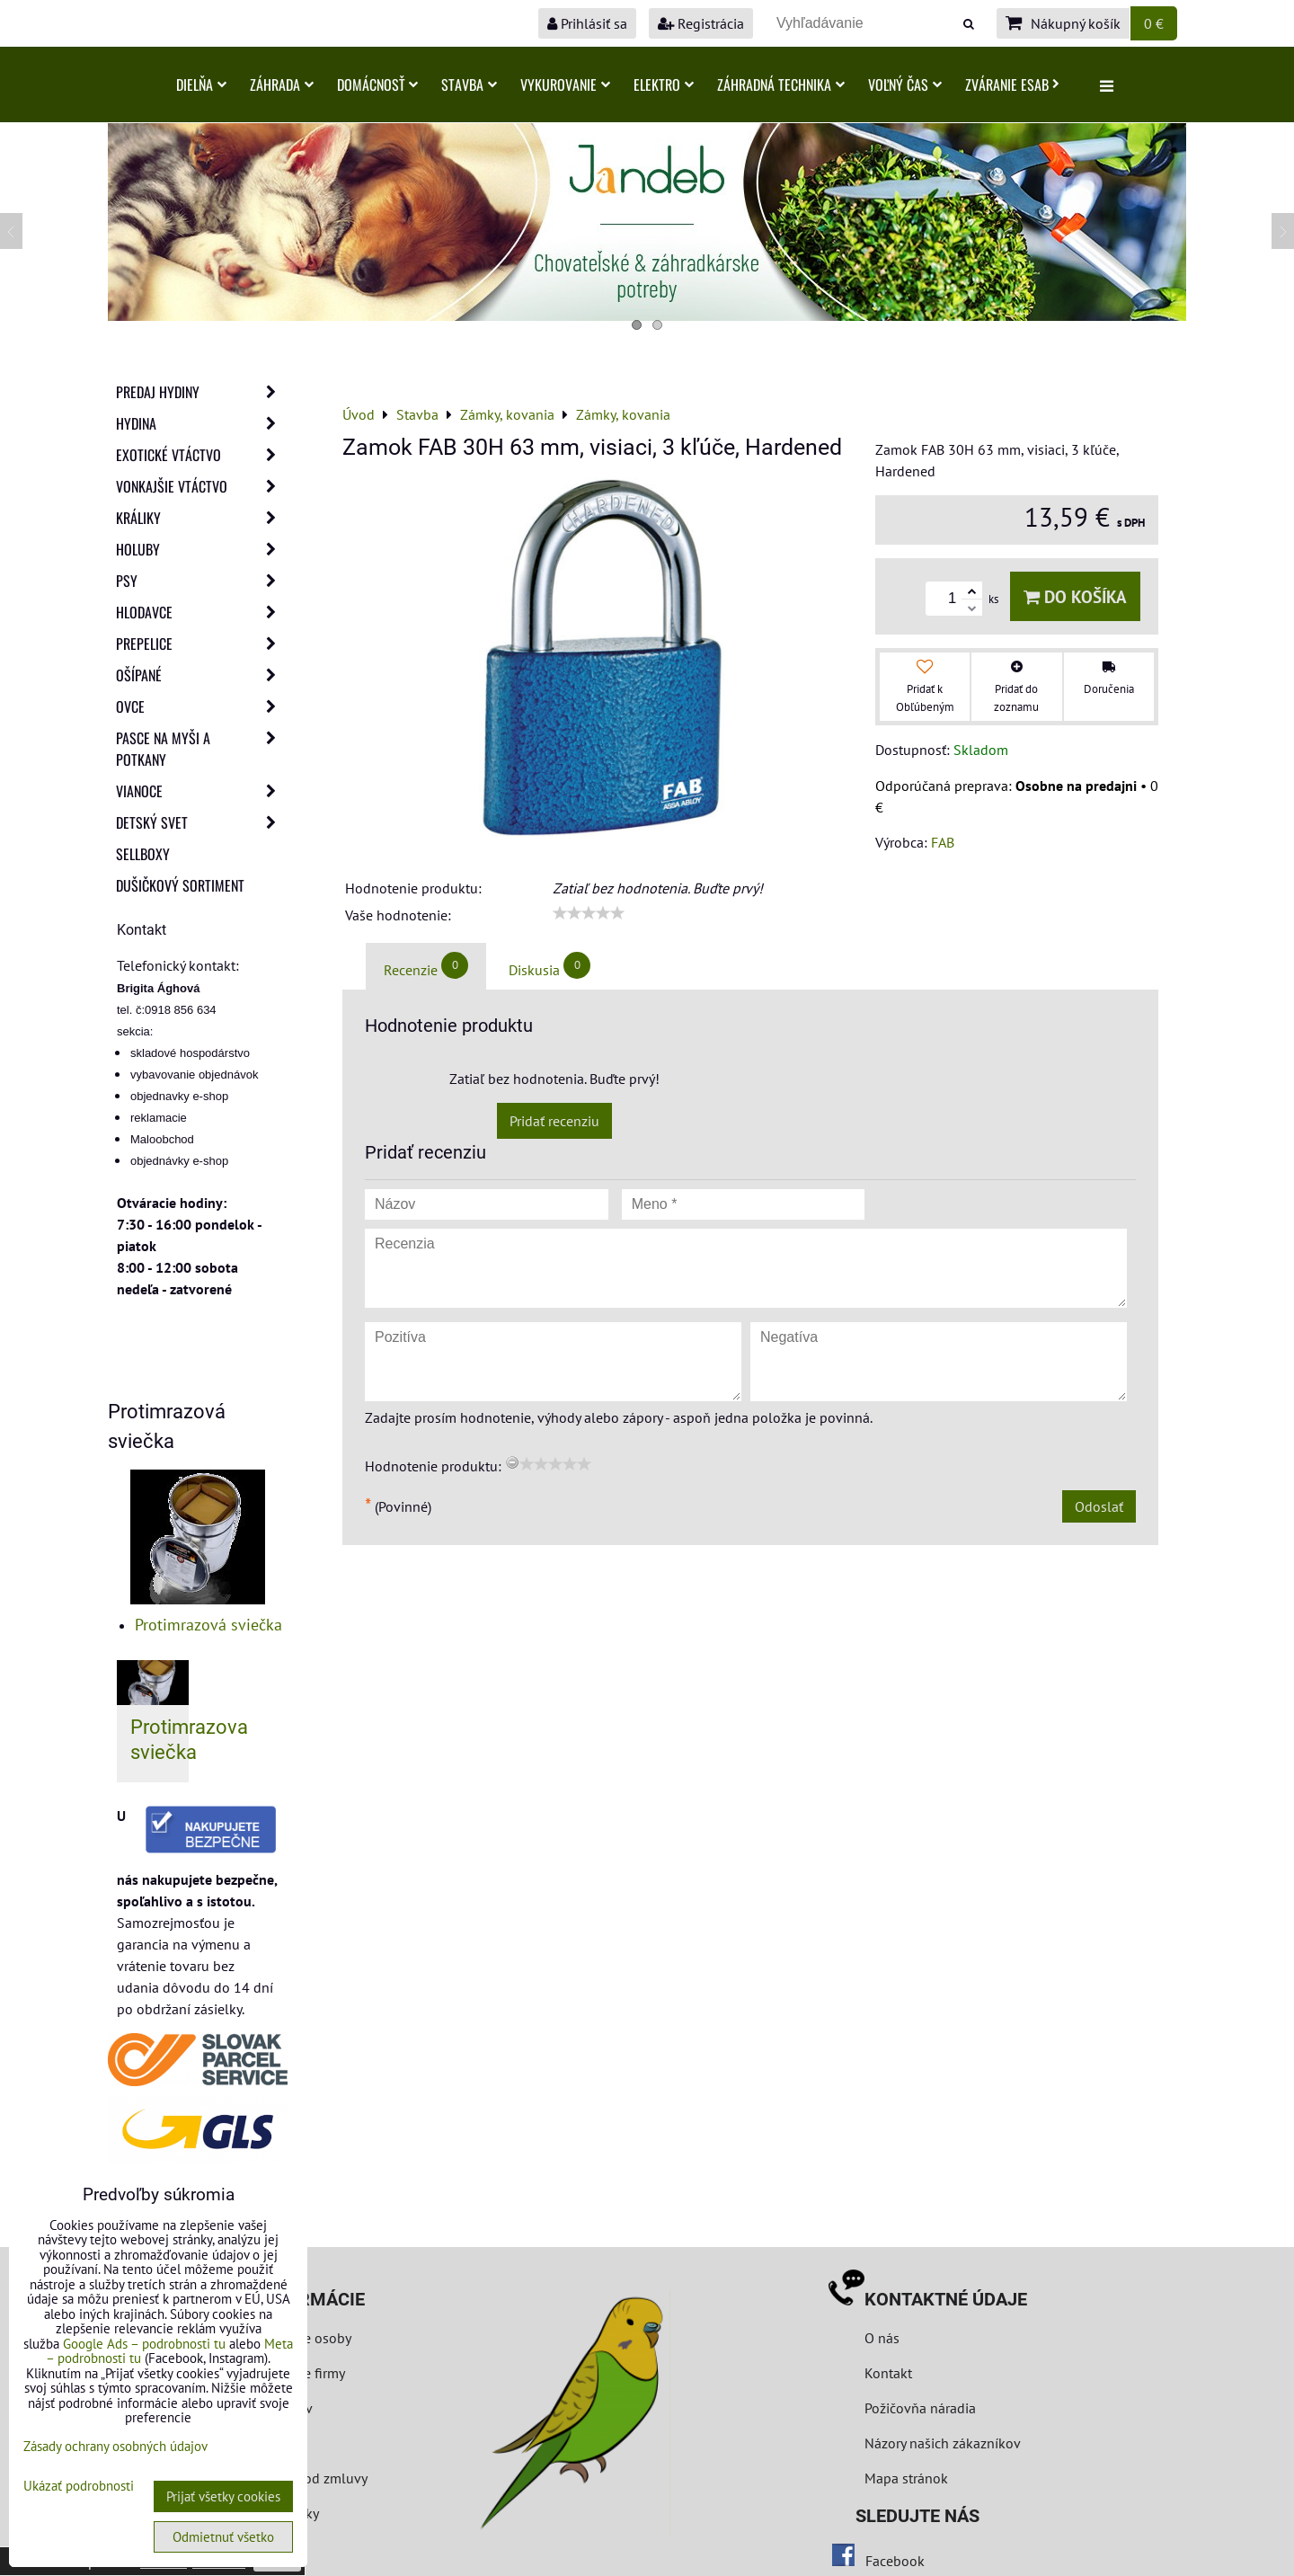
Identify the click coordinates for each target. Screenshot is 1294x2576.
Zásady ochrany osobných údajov (115, 2446)
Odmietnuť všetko (223, 2536)
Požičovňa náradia (920, 2408)
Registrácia (701, 23)
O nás (882, 2338)
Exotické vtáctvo (201, 455)
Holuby (201, 549)
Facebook (895, 2561)
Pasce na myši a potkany (201, 749)
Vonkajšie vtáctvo (201, 486)
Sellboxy (143, 854)
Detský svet (201, 822)
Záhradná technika (781, 84)
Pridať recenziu (554, 1121)
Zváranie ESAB (1012, 84)
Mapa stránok (906, 2478)
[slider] (589, 913)
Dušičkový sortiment (180, 885)
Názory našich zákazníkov (942, 2443)
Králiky (201, 517)
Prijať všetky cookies (223, 2496)
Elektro (664, 84)
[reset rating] (512, 1462)
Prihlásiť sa (587, 23)
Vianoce (201, 791)
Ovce (201, 706)
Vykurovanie (565, 84)
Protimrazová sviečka (208, 1624)
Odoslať (1099, 1506)
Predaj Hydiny (201, 392)
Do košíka (1075, 596)
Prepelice (201, 643)
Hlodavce (201, 612)
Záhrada (282, 84)
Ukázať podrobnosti (78, 2486)
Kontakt (888, 2373)
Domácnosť (377, 84)
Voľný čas (905, 84)
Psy (201, 580)
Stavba (469, 84)
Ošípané (201, 675)
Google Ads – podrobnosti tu (144, 2343)
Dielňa (201, 84)
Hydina (201, 423)
